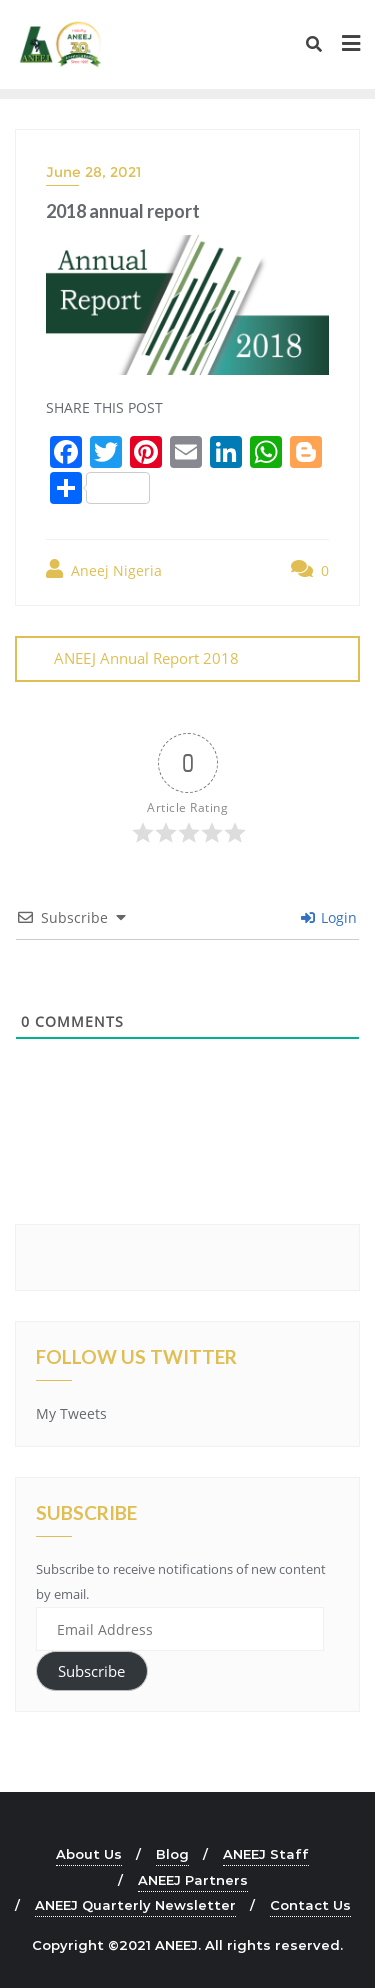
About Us (89, 1854)
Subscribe (91, 1671)
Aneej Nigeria (104, 569)
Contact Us (310, 1905)
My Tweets (71, 1413)
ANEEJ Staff (266, 1854)
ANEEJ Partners (193, 1880)
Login (329, 917)
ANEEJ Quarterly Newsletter (135, 1905)
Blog (172, 1854)
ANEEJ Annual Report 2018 (146, 658)
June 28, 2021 (93, 172)
